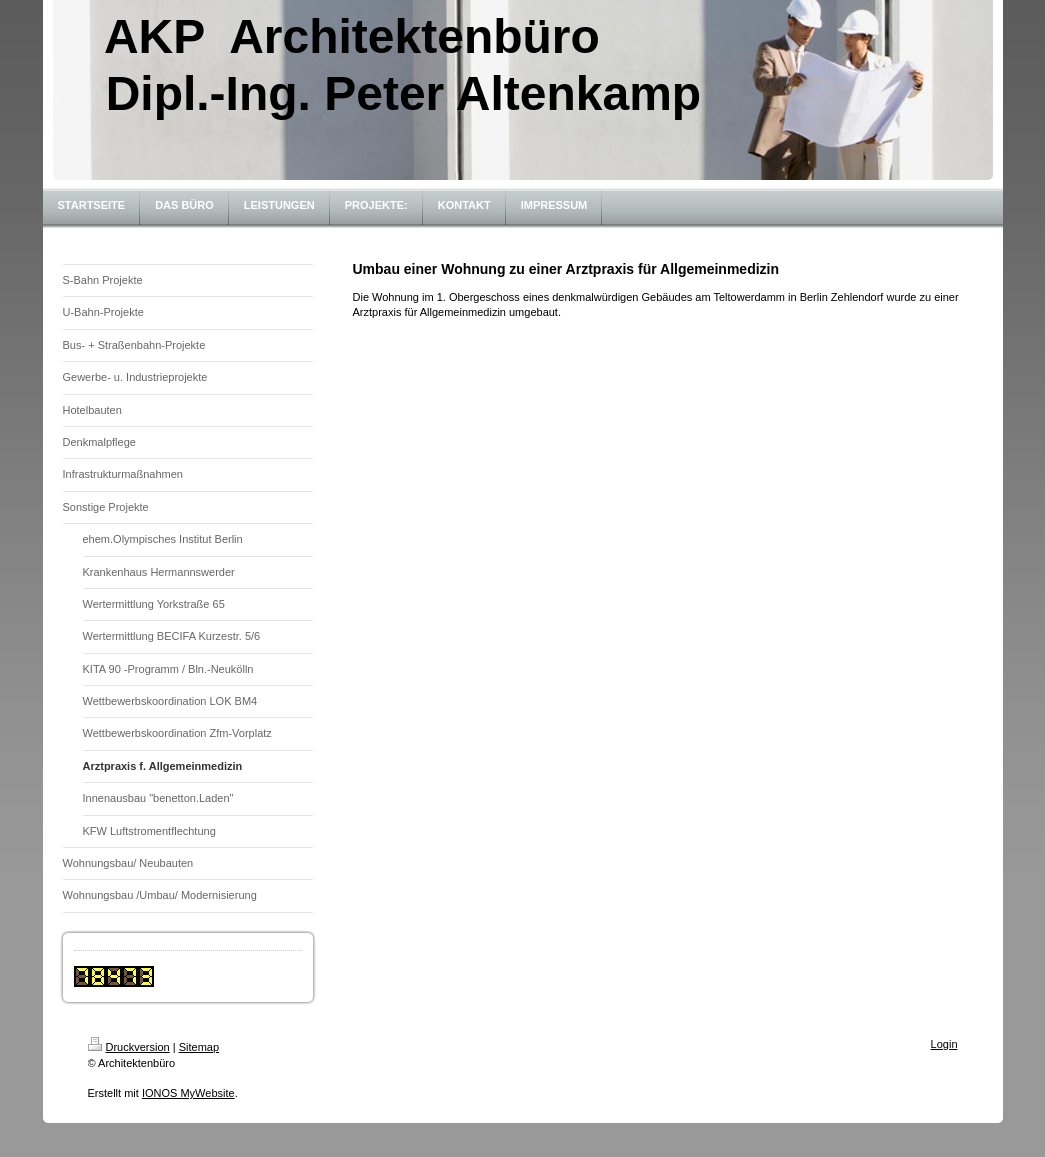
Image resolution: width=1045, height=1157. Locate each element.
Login (944, 1044)
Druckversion (129, 1047)
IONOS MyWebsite (188, 1093)
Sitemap (199, 1047)
